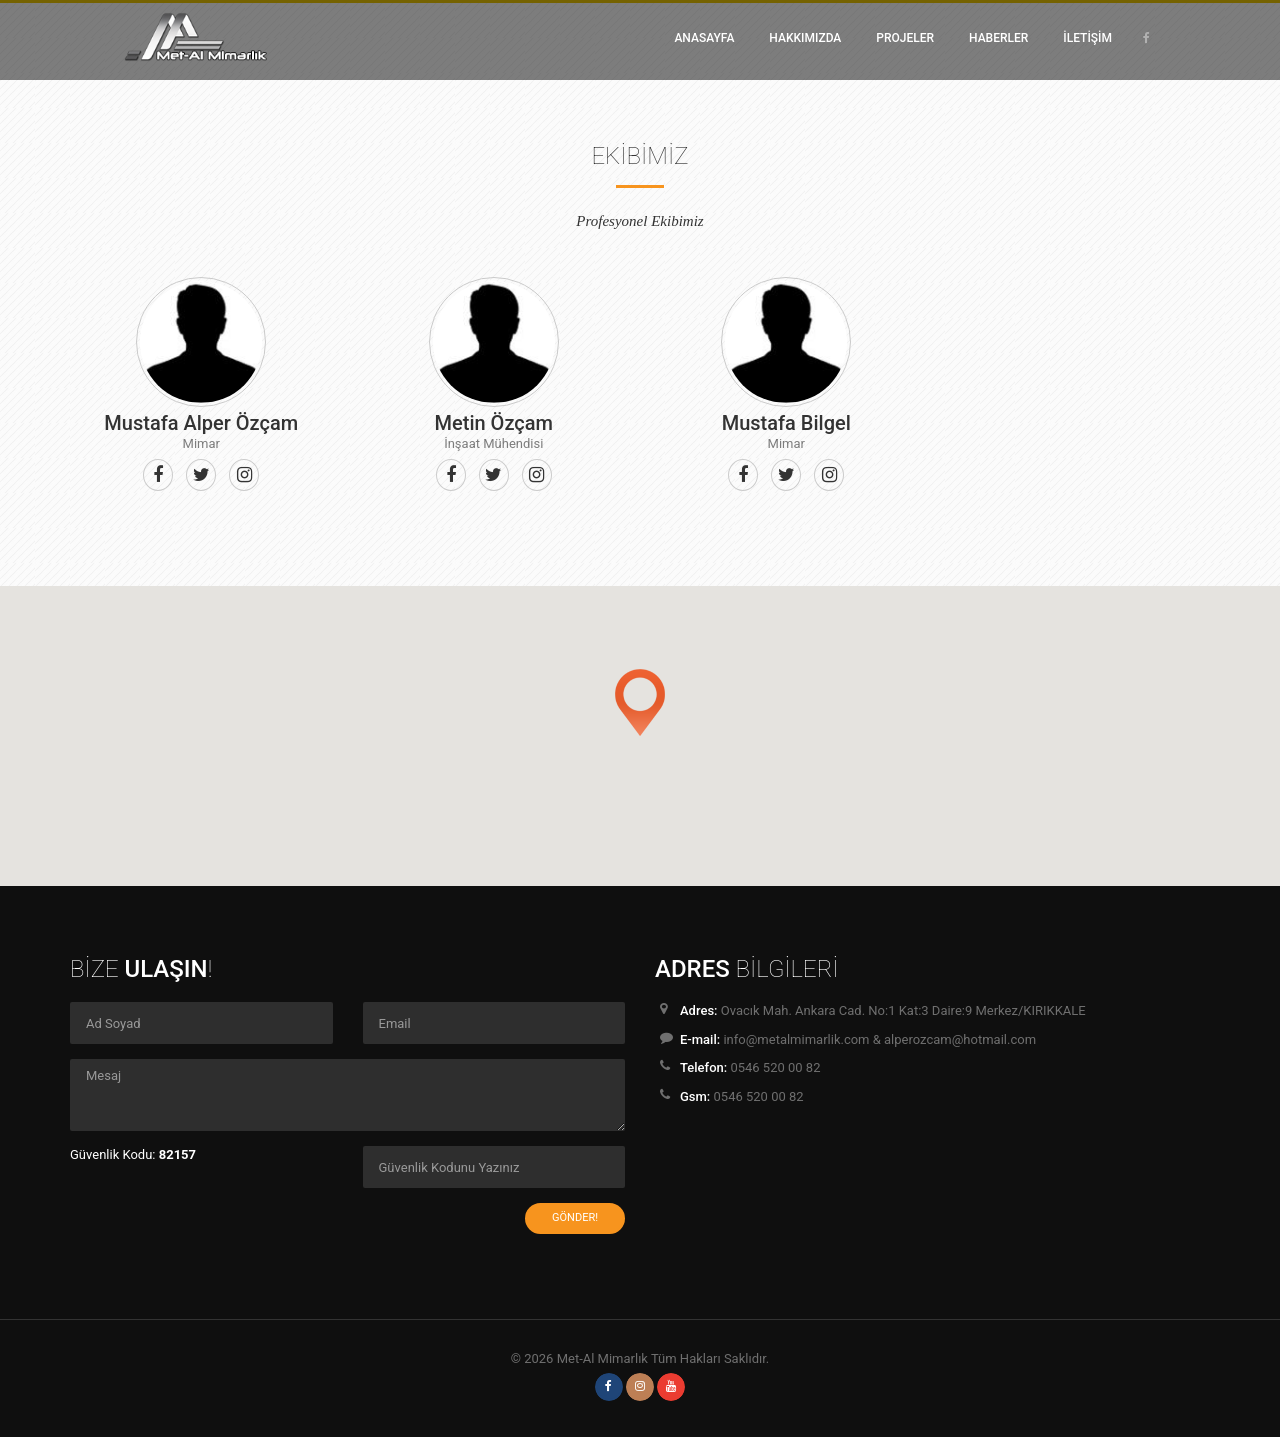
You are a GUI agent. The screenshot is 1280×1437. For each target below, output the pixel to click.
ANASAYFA (704, 38)
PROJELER (905, 38)
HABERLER (998, 38)
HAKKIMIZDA (805, 38)
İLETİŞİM (1087, 38)
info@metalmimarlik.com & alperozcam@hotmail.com (879, 1039)
